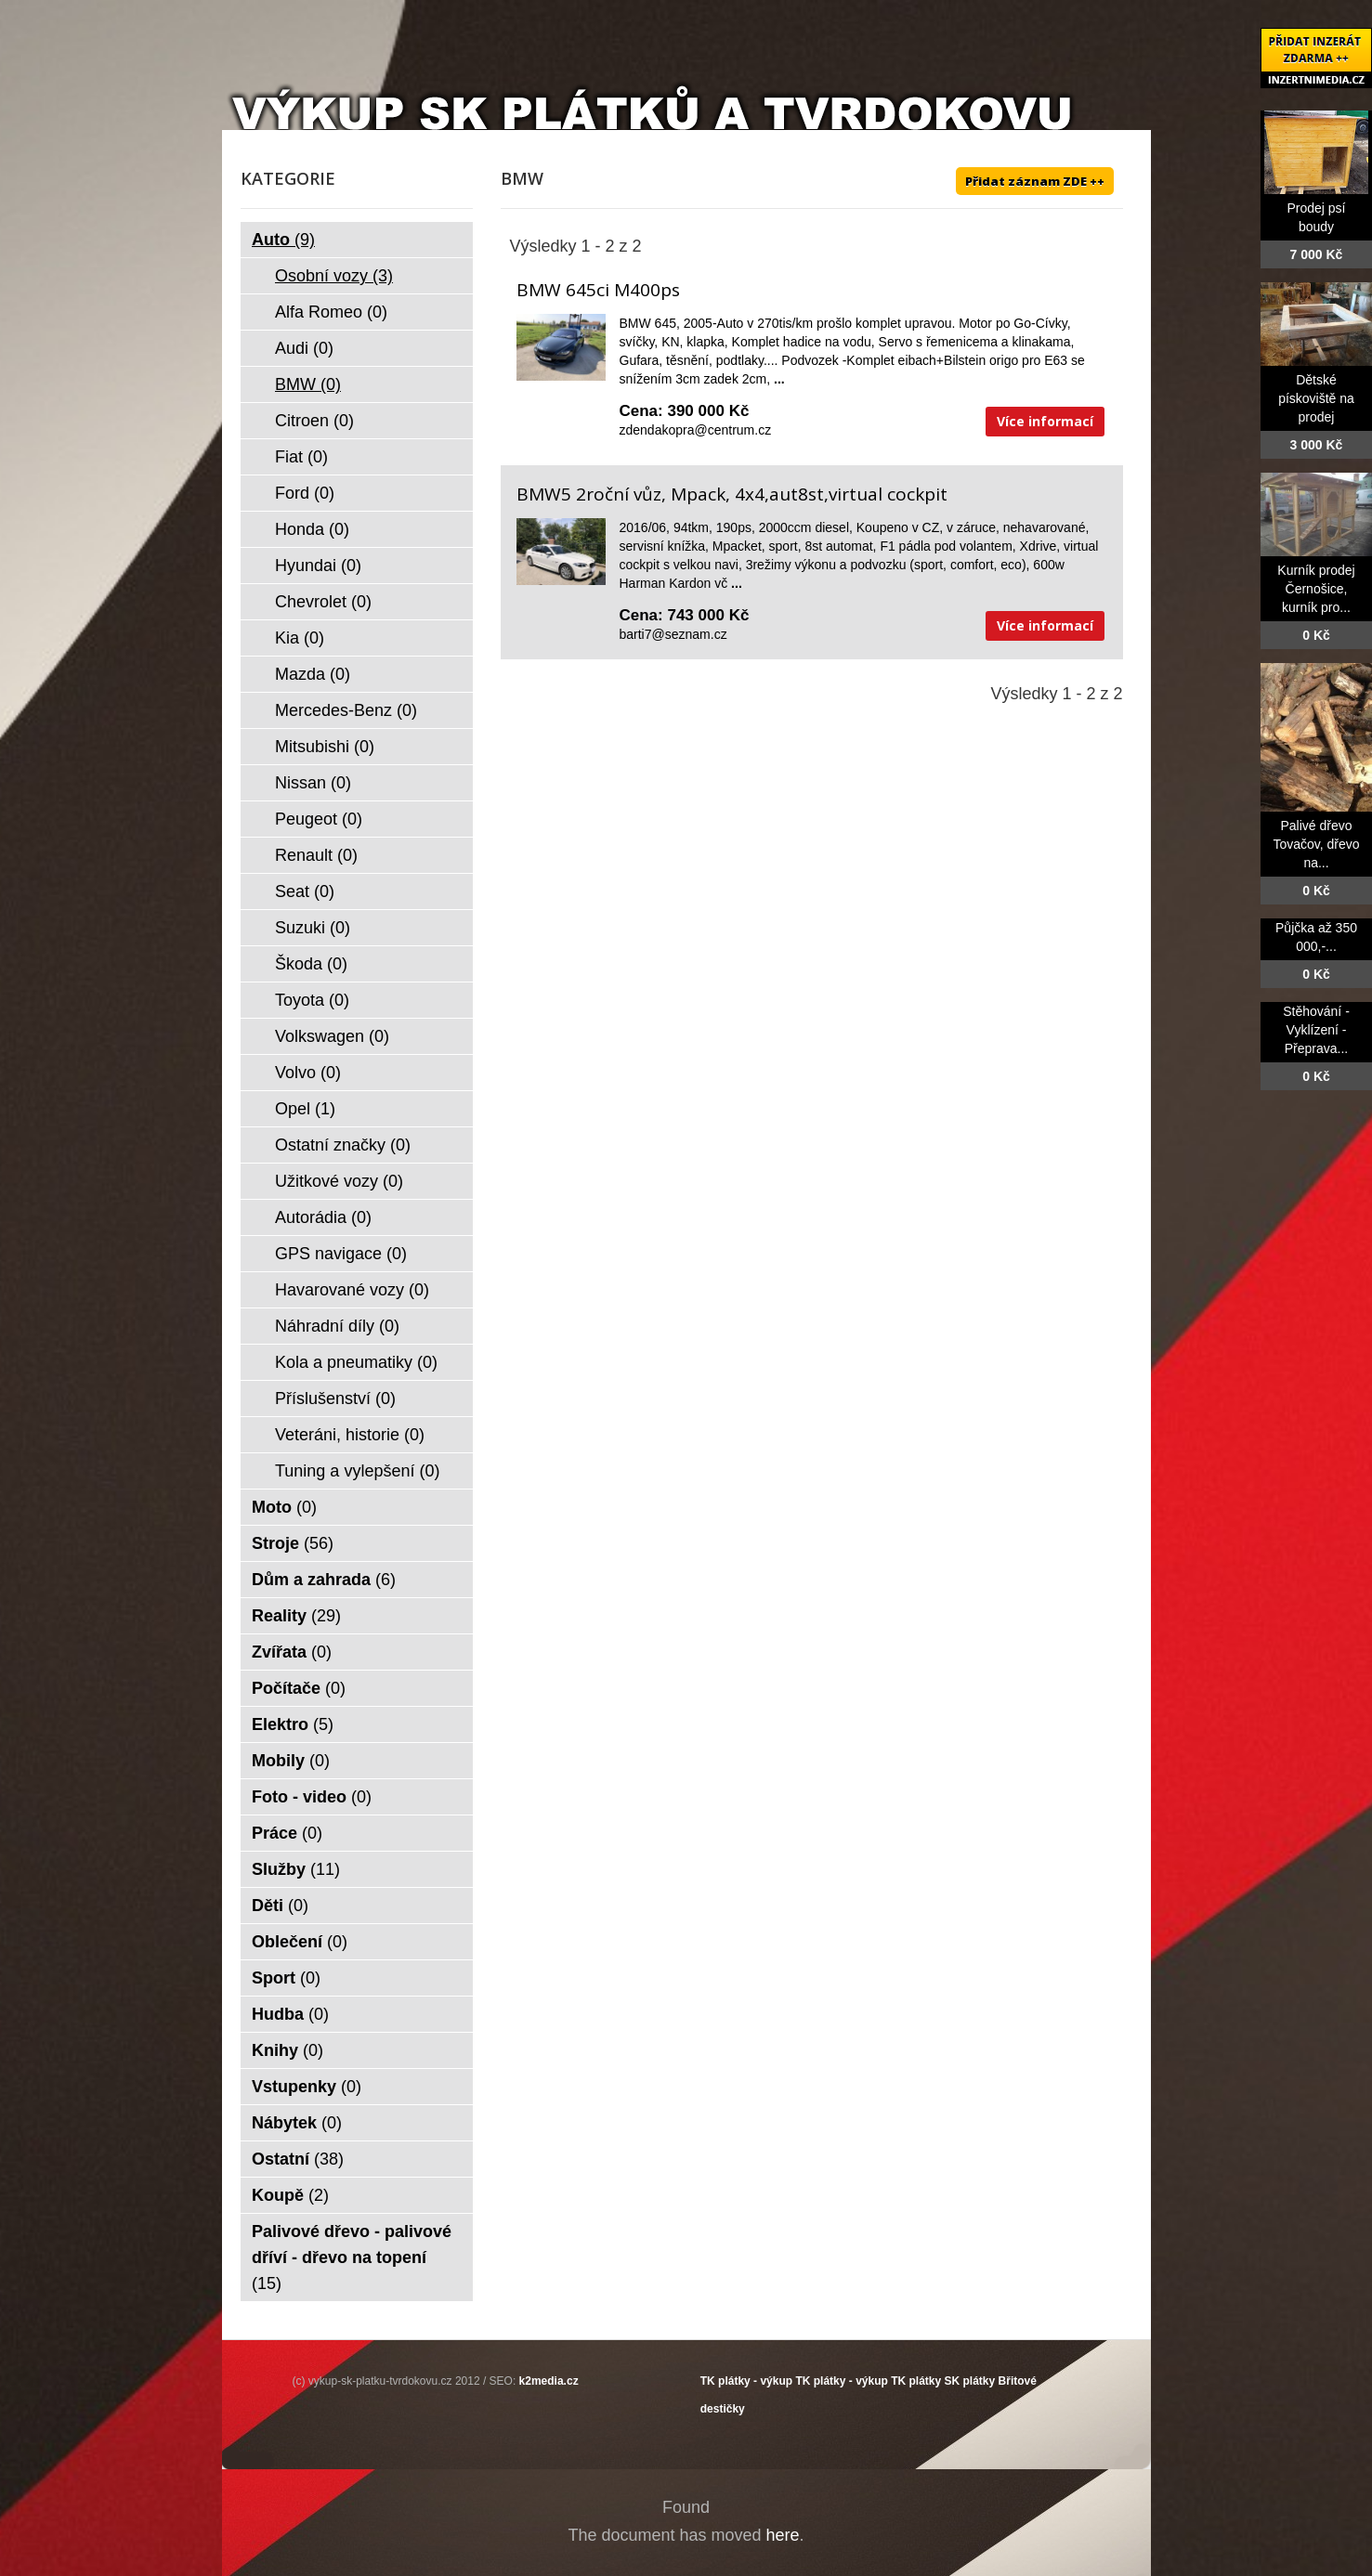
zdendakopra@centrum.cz (696, 430)
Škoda (311, 964)
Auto (283, 239)
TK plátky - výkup (746, 2380)
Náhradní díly (337, 1326)
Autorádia (323, 1217)
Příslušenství (335, 1398)
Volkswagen (332, 1036)
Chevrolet (323, 601)
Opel (305, 1108)
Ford (304, 493)
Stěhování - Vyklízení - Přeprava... (1316, 1030)
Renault (316, 855)
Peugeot (318, 819)
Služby (296, 1869)
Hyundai (318, 565)
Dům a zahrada (324, 1579)
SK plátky (970, 2380)
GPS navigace (341, 1253)
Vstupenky (306, 2086)
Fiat (301, 457)
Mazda (312, 674)
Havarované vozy (352, 1290)
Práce (287, 1833)
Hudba (290, 2014)
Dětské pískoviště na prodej (1316, 398)
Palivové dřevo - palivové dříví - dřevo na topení (351, 2257)
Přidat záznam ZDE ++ (1034, 181)
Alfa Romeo (331, 312)
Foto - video (312, 1797)
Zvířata (292, 1652)
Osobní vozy (334, 276)
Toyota (312, 1000)
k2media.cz (549, 2380)
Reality (296, 1616)
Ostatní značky (343, 1145)
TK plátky (916, 2380)
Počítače (299, 1688)
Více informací (1045, 421)
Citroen (314, 420)
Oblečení (299, 1941)
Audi (304, 348)
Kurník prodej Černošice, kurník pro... (1315, 589)
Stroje (292, 1543)
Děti (280, 1905)
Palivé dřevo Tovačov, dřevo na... (1316, 844)
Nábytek (297, 2123)
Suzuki (312, 927)
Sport (286, 1978)
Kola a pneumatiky (356, 1362)
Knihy (287, 2050)
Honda (312, 529)
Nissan (313, 783)
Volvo (308, 1072)
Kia (299, 638)
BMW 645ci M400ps (598, 290)
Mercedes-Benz (346, 710)
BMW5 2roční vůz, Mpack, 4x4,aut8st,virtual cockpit (731, 494)
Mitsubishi (324, 746)
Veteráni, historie (350, 1434)
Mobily (291, 1760)
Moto (284, 1507)
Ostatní (298, 2159)
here (783, 2535)
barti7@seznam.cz (673, 634)
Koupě (290, 2195)
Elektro (292, 1724)
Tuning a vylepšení (357, 1471)
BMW (308, 384)
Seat (304, 891)
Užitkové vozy (339, 1181)
